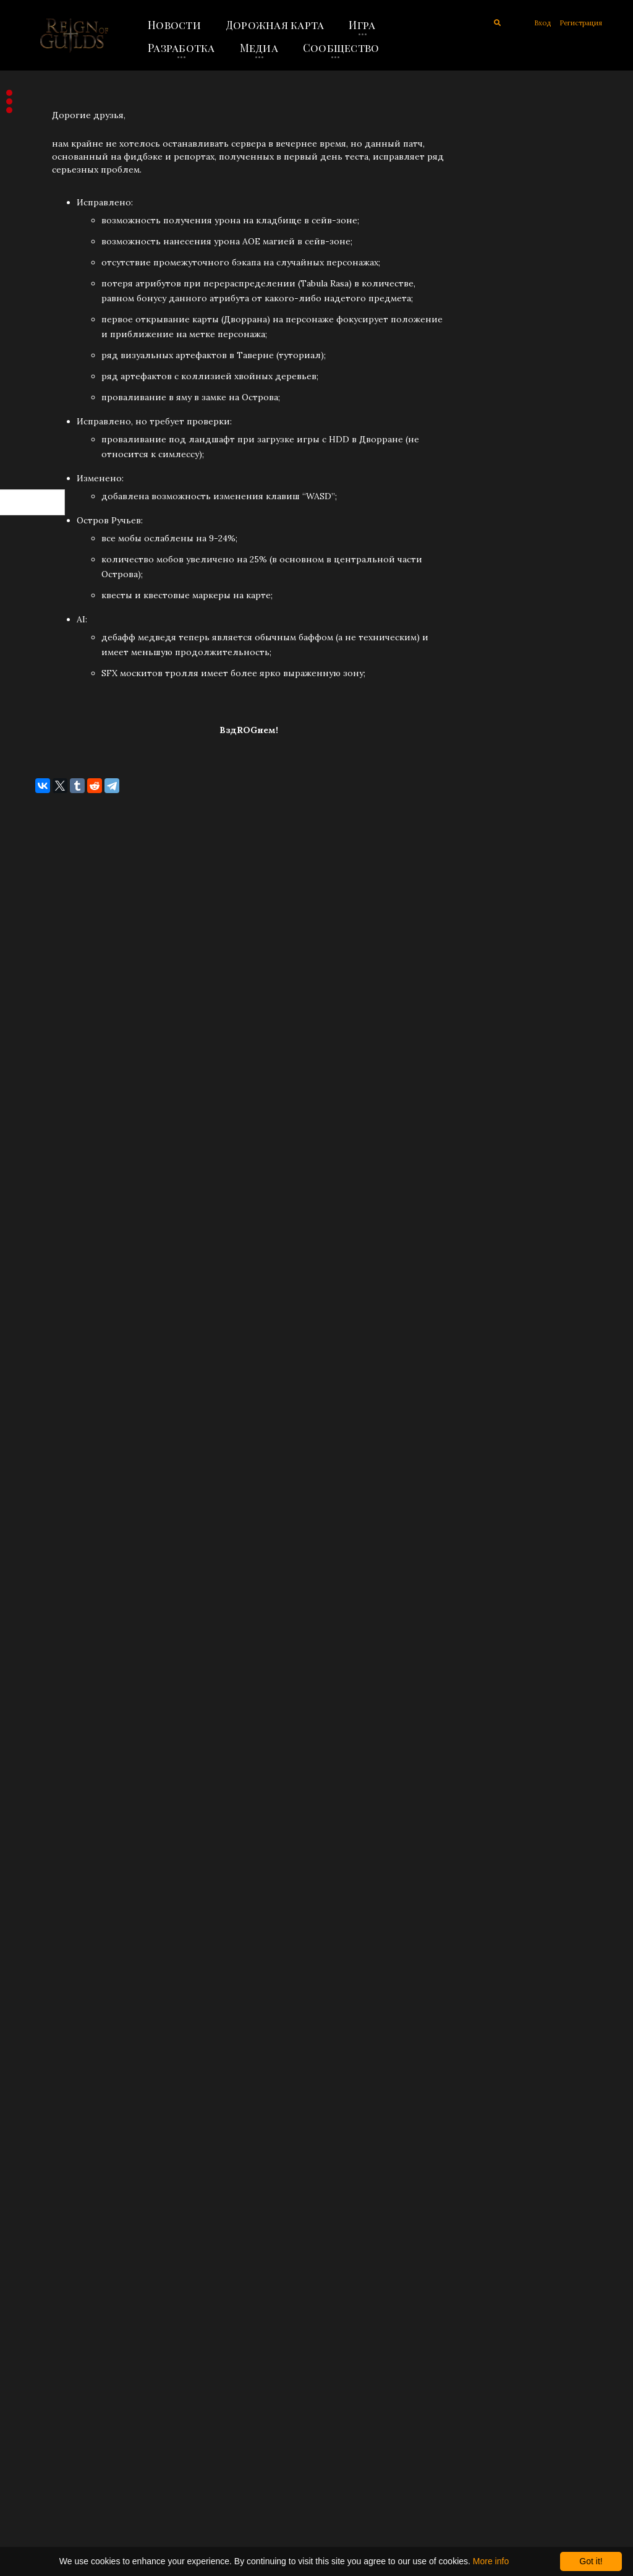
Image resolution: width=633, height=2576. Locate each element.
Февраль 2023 (51, 1370)
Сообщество (341, 47)
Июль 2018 (45, 2232)
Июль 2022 (45, 1471)
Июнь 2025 (45, 786)
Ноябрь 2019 (48, 1852)
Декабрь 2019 (50, 1826)
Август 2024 (47, 1040)
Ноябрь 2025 (49, 660)
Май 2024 (42, 1116)
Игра (362, 25)
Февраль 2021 (51, 1725)
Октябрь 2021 (50, 1573)
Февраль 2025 (51, 888)
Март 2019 (44, 2029)
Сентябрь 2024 (54, 1015)
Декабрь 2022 (50, 1421)
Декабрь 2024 (51, 939)
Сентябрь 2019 (53, 1877)
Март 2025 (44, 863)
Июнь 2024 (45, 1091)
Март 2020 (44, 1801)
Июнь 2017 (44, 2461)
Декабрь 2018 (50, 2105)
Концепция (48, 249)
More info (491, 2561)
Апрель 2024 (49, 1142)
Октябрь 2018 (51, 2156)
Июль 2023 (45, 1243)
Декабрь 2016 (50, 2511)
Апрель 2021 (48, 1674)
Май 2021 (41, 1649)
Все (29, 300)
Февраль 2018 (51, 2334)
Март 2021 (43, 1700)
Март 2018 (44, 2308)
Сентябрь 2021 (53, 1598)
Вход (542, 23)
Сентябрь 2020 (54, 1776)
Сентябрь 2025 (54, 710)
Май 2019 (41, 1979)
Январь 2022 (48, 1497)
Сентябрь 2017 (53, 2435)
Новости (174, 25)
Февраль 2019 (51, 2055)
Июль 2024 (45, 1065)
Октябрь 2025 (51, 685)
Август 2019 (46, 1902)
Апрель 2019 (48, 2004)
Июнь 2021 (44, 1623)
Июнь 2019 (45, 1953)
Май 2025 (42, 812)
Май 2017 (41, 2486)
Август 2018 (46, 2207)
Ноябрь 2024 (49, 964)
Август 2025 (47, 736)
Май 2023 (41, 1294)
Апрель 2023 (48, 1319)
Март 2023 (44, 1344)
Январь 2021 (48, 1750)
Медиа (259, 47)
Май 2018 (41, 2258)
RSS (35, 449)
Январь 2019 (48, 2080)
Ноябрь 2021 (48, 1547)
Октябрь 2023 (51, 1192)
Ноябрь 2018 (48, 2131)
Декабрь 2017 (50, 2384)
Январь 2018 (48, 2359)
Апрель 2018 (48, 2283)
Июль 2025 (45, 761)
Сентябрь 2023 (53, 1218)
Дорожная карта (275, 25)
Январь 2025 (48, 913)
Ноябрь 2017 (48, 2410)
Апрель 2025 (49, 837)
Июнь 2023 (45, 1268)
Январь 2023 (48, 1395)
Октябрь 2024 (51, 989)
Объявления (49, 173)
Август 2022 (46, 1446)
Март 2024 (44, 1167)
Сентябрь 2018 (53, 2181)
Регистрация (580, 23)
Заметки (40, 274)
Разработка (181, 47)
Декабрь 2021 (50, 1522)
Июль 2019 (45, 1928)
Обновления (50, 198)
